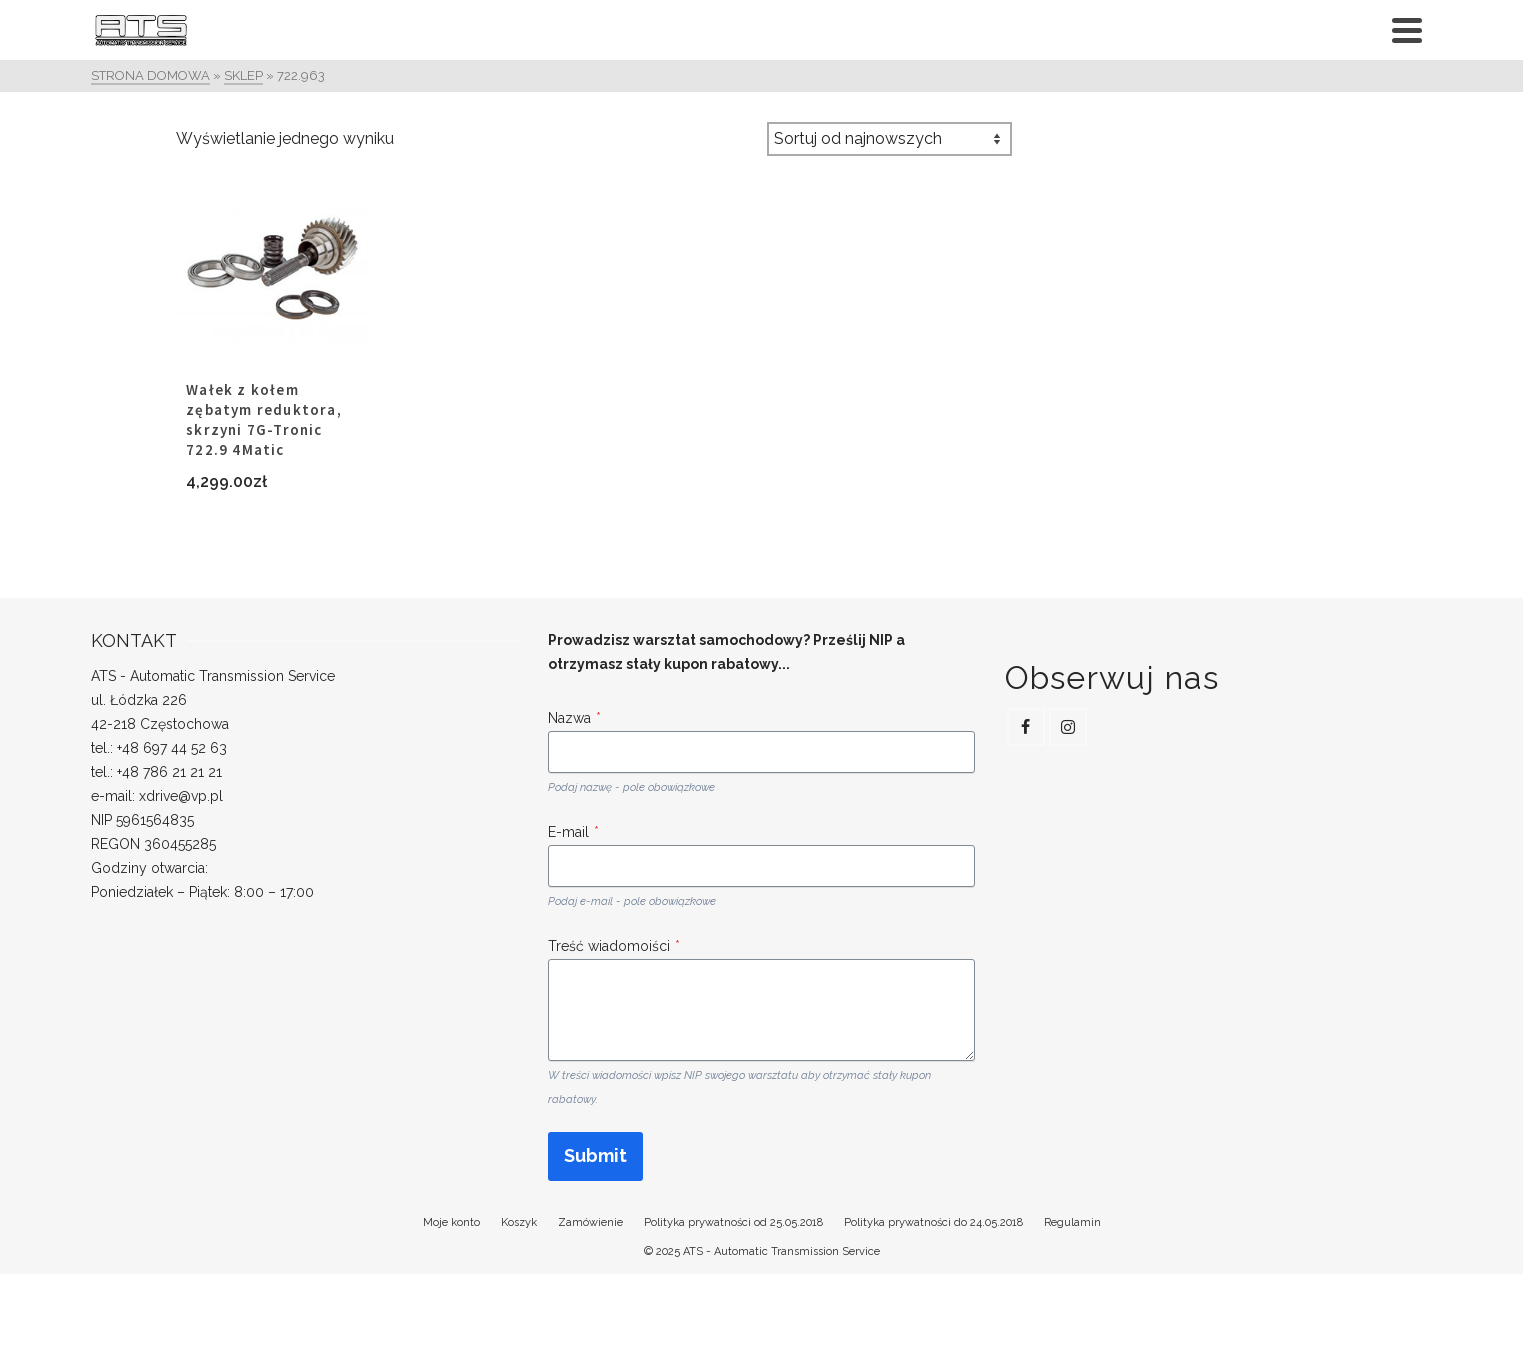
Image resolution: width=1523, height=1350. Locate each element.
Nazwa (574, 718)
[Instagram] (1068, 727)
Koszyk (519, 1222)
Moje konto (451, 1222)
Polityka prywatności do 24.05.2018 (933, 1222)
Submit (595, 1155)
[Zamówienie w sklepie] (889, 139)
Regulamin (1072, 1222)
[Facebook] (1026, 727)
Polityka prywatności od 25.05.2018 (733, 1222)
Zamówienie (590, 1222)
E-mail (573, 832)
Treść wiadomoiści (614, 946)
